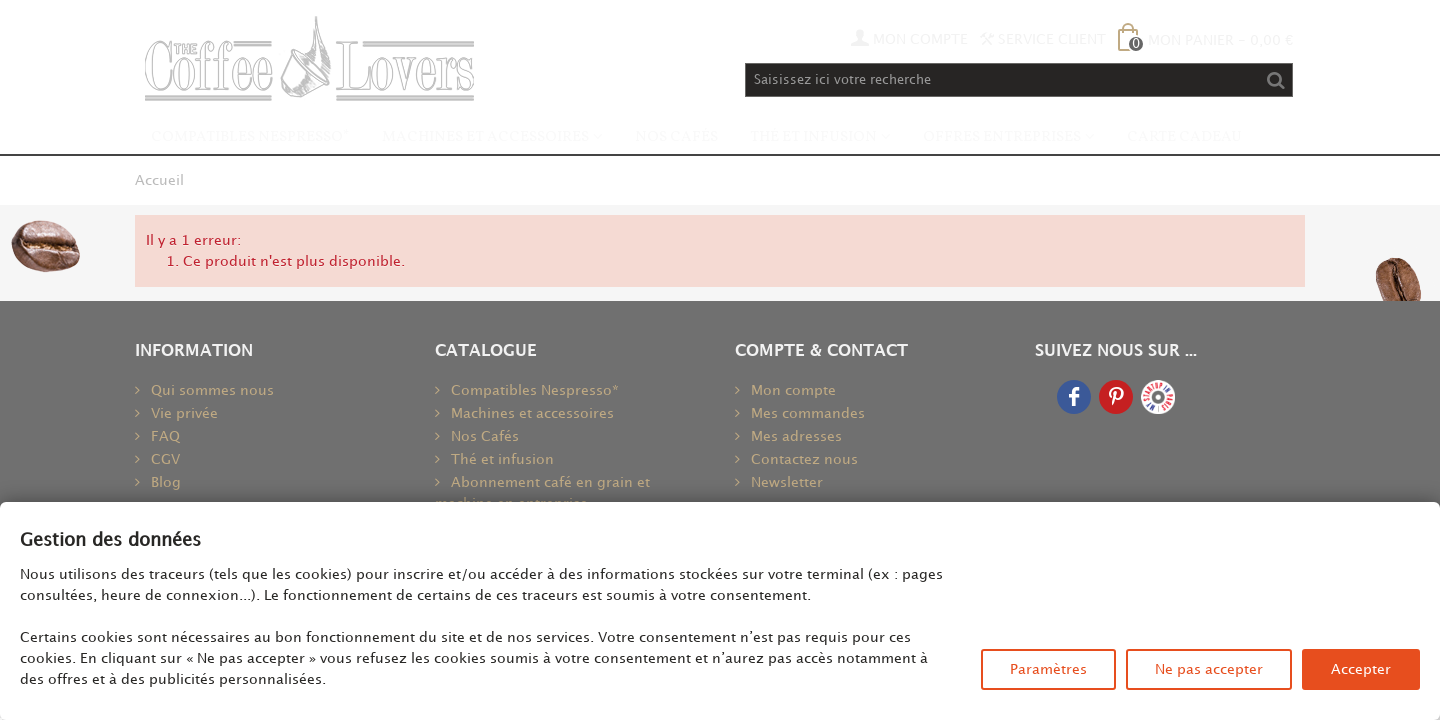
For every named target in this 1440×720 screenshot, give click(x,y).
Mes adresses (794, 436)
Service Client (1043, 39)
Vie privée (182, 413)
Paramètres (1048, 669)
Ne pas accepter (1209, 669)
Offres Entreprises (1002, 137)
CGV (163, 459)
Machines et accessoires (485, 137)
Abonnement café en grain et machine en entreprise (542, 493)
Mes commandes (806, 413)
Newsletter (785, 482)
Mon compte (791, 390)
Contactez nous (802, 459)
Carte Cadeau (1184, 137)
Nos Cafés (676, 137)
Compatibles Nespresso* (250, 137)
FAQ (163, 436)
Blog (164, 482)
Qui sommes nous (210, 390)
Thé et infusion (813, 137)
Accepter (1361, 669)
